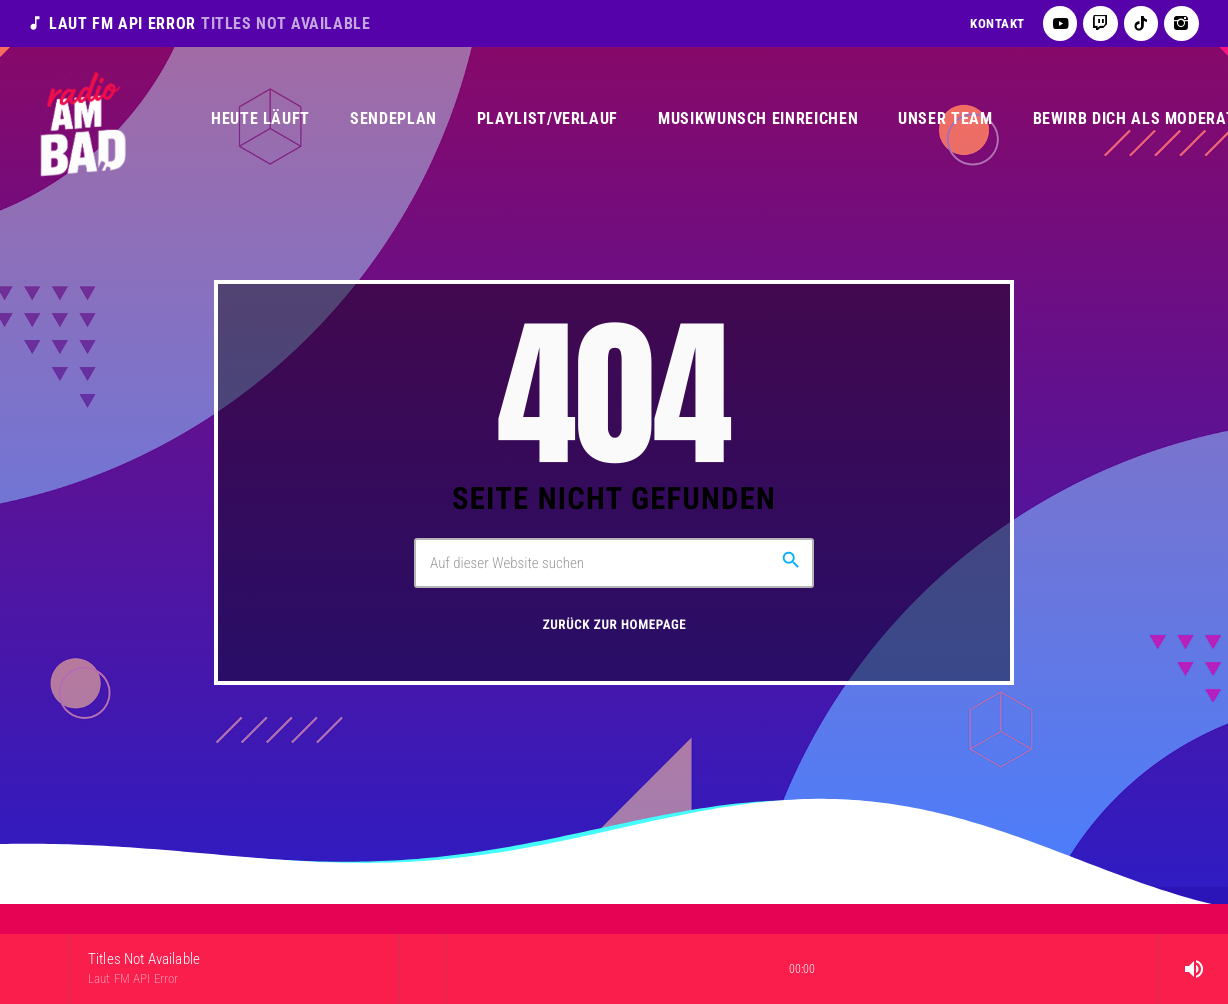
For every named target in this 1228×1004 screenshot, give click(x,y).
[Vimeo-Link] (82, 119)
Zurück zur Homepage (615, 625)
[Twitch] (1100, 23)
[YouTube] (1060, 23)
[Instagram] (1181, 23)
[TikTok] (1141, 23)
